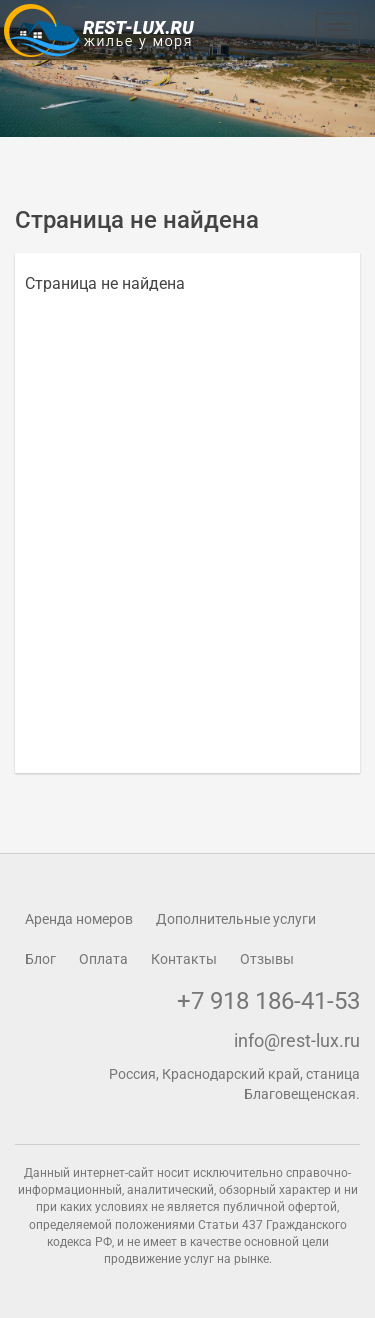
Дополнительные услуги (236, 919)
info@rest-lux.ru (297, 1040)
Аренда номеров (79, 919)
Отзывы (267, 959)
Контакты (184, 959)
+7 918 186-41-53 (268, 1001)
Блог (40, 959)
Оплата (103, 959)
